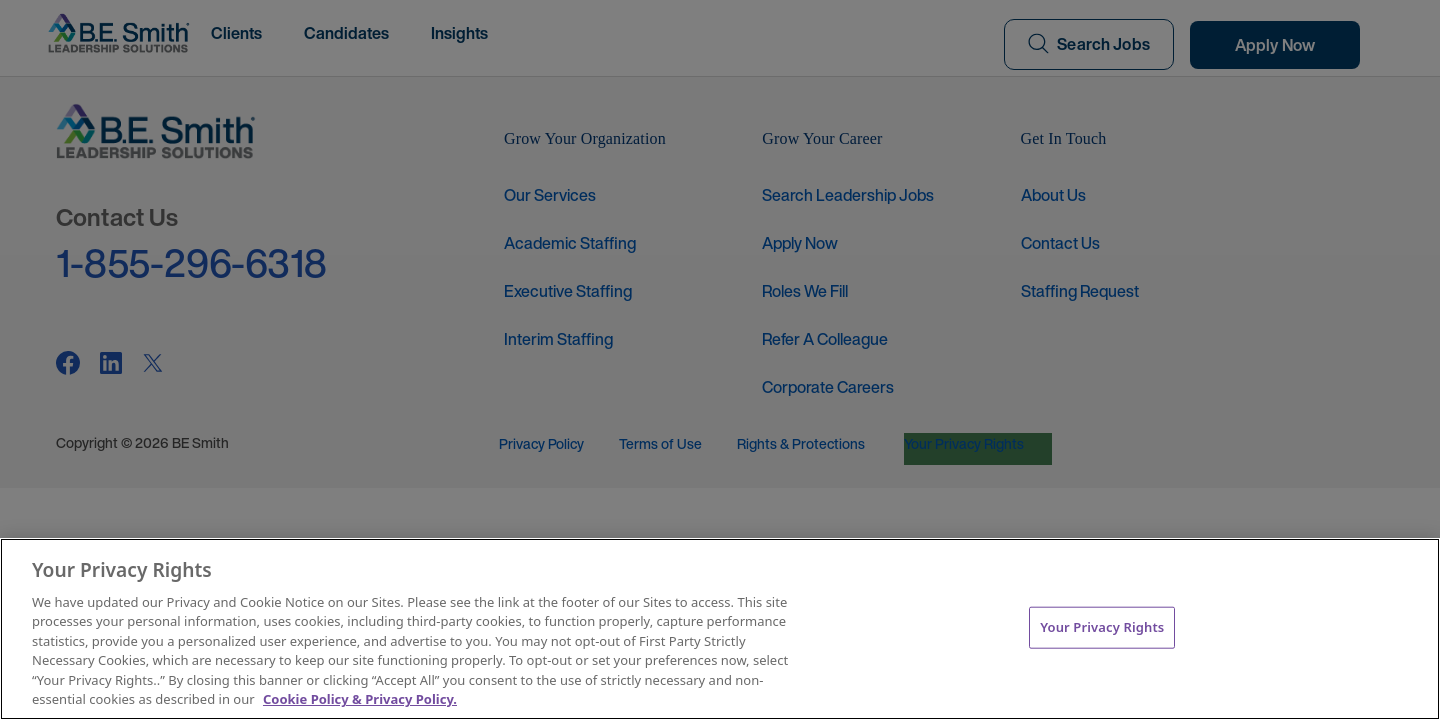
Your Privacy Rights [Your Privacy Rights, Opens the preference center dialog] (1102, 627)
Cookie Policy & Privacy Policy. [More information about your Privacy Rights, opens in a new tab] (360, 699)
